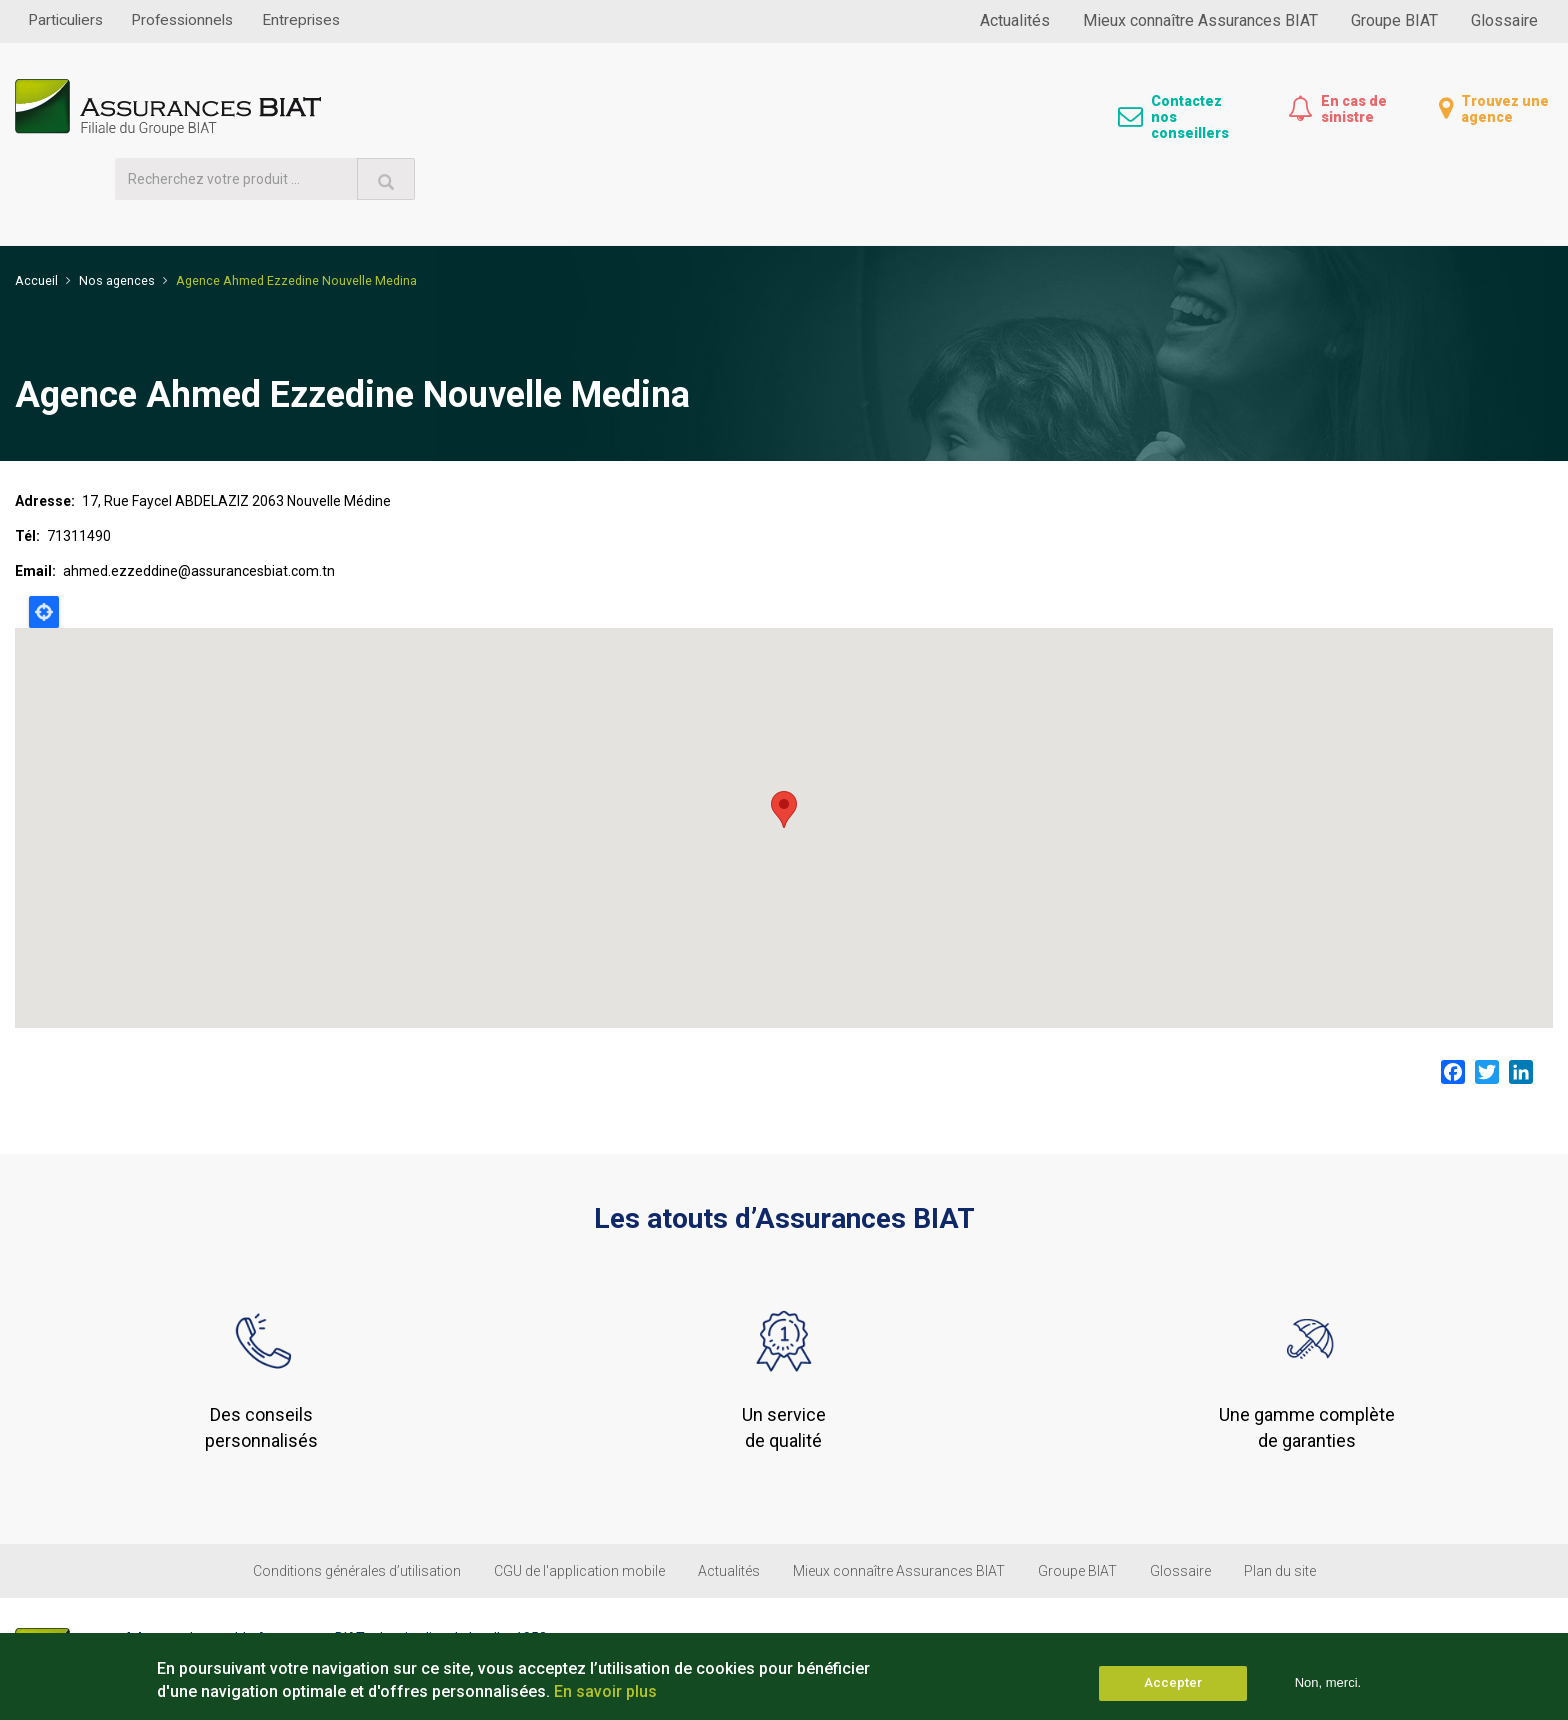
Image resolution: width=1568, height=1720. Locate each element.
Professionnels (197, 20)
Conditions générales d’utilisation (357, 1505)
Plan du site (1280, 1505)
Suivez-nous (1448, 1590)
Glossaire (1504, 20)
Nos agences (117, 212)
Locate (44, 543)
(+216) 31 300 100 (209, 1621)
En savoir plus (605, 1691)
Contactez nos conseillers (1190, 117)
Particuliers (70, 20)
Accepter (1173, 1682)
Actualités (1015, 20)
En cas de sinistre (1354, 109)
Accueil (36, 212)
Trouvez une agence (1505, 109)
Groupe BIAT (1394, 20)
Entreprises (325, 20)
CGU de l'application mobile (579, 1505)
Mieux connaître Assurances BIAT (1200, 20)
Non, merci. (1328, 1682)
